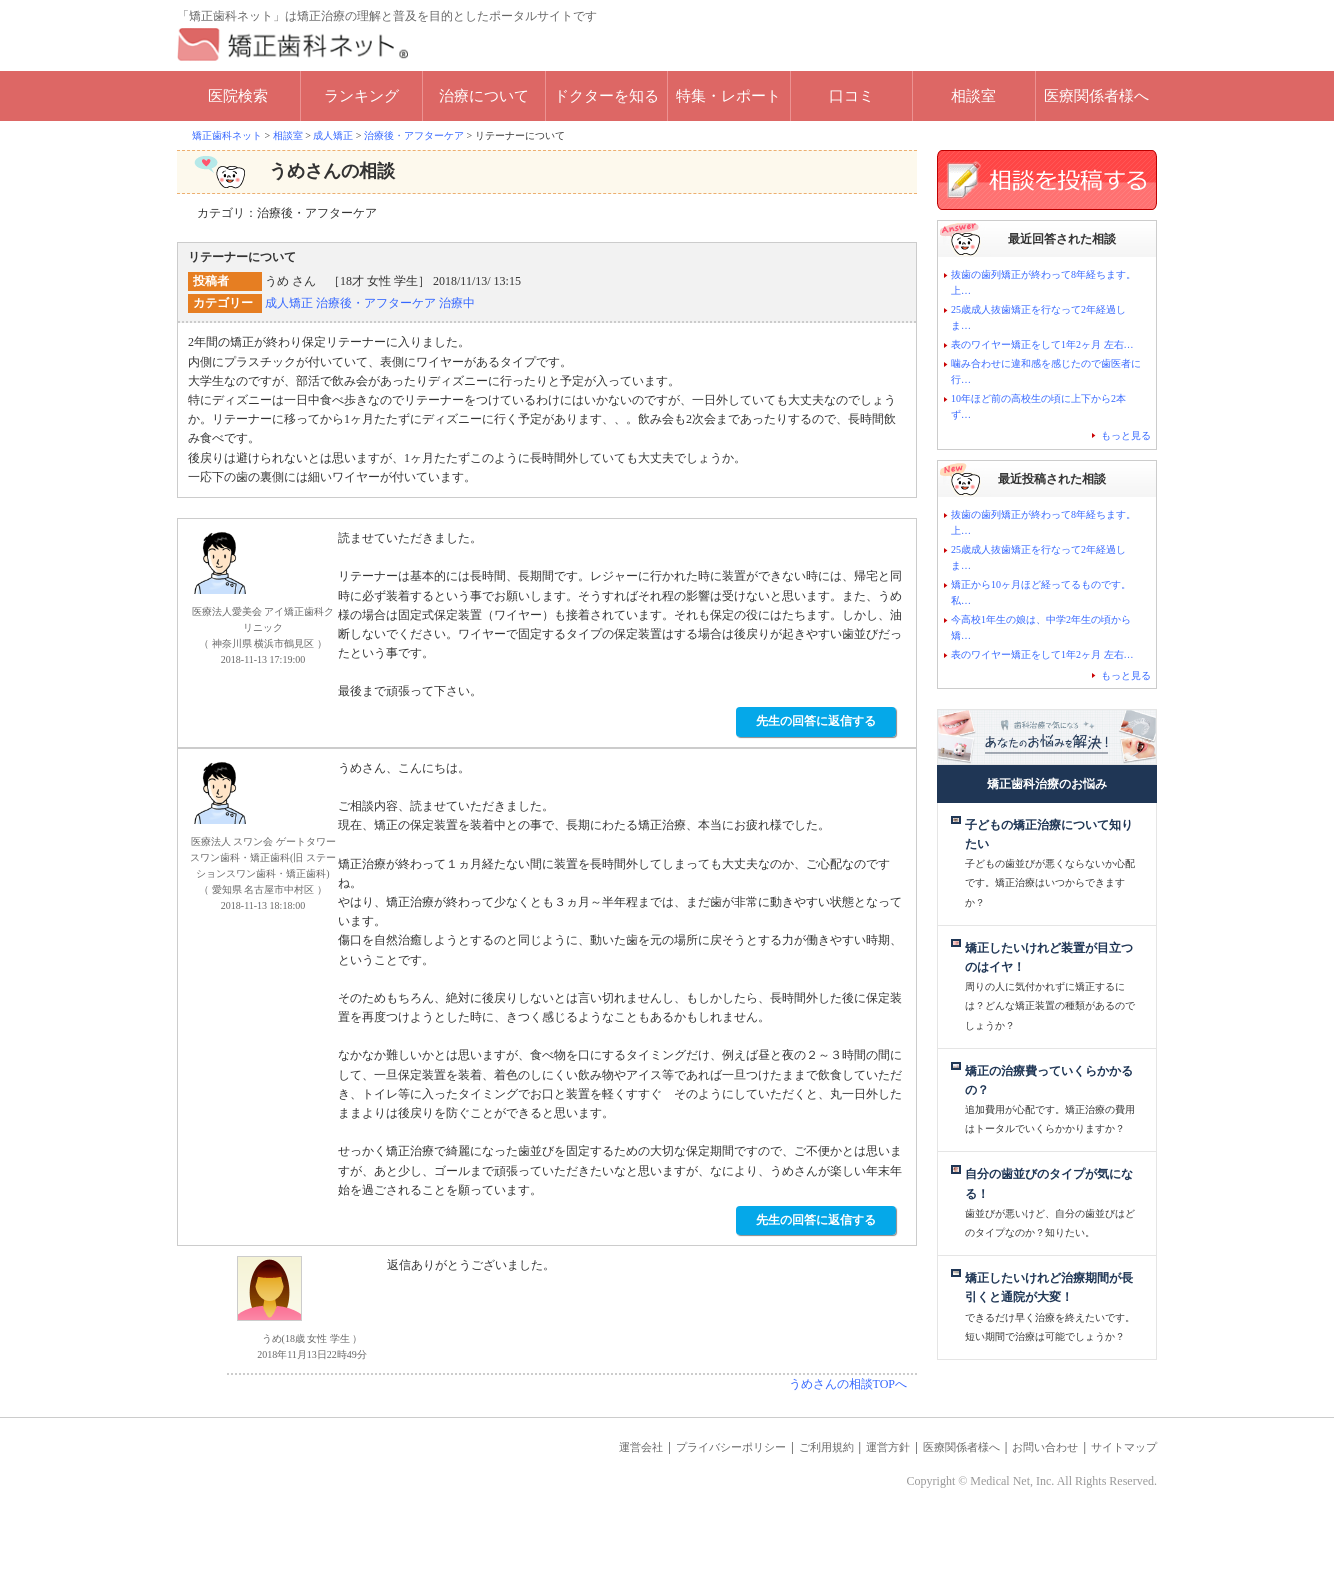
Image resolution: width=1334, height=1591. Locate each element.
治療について (484, 96)
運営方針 (846, 1506)
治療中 (457, 303)
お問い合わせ (1027, 1506)
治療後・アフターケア (376, 303)
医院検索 (238, 96)
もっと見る (1126, 435)
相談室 (973, 96)
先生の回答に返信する (816, 721)
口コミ (851, 96)
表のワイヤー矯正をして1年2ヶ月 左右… (1042, 344)
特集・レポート (728, 96)
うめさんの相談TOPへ (848, 1384)
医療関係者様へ (1096, 96)
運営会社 (561, 1506)
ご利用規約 (775, 1506)
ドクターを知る (606, 96)
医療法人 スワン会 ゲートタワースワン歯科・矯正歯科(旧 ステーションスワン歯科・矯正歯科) (263, 857)
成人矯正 (289, 303)
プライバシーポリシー (665, 1506)
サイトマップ (1118, 1506)
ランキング (361, 96)
